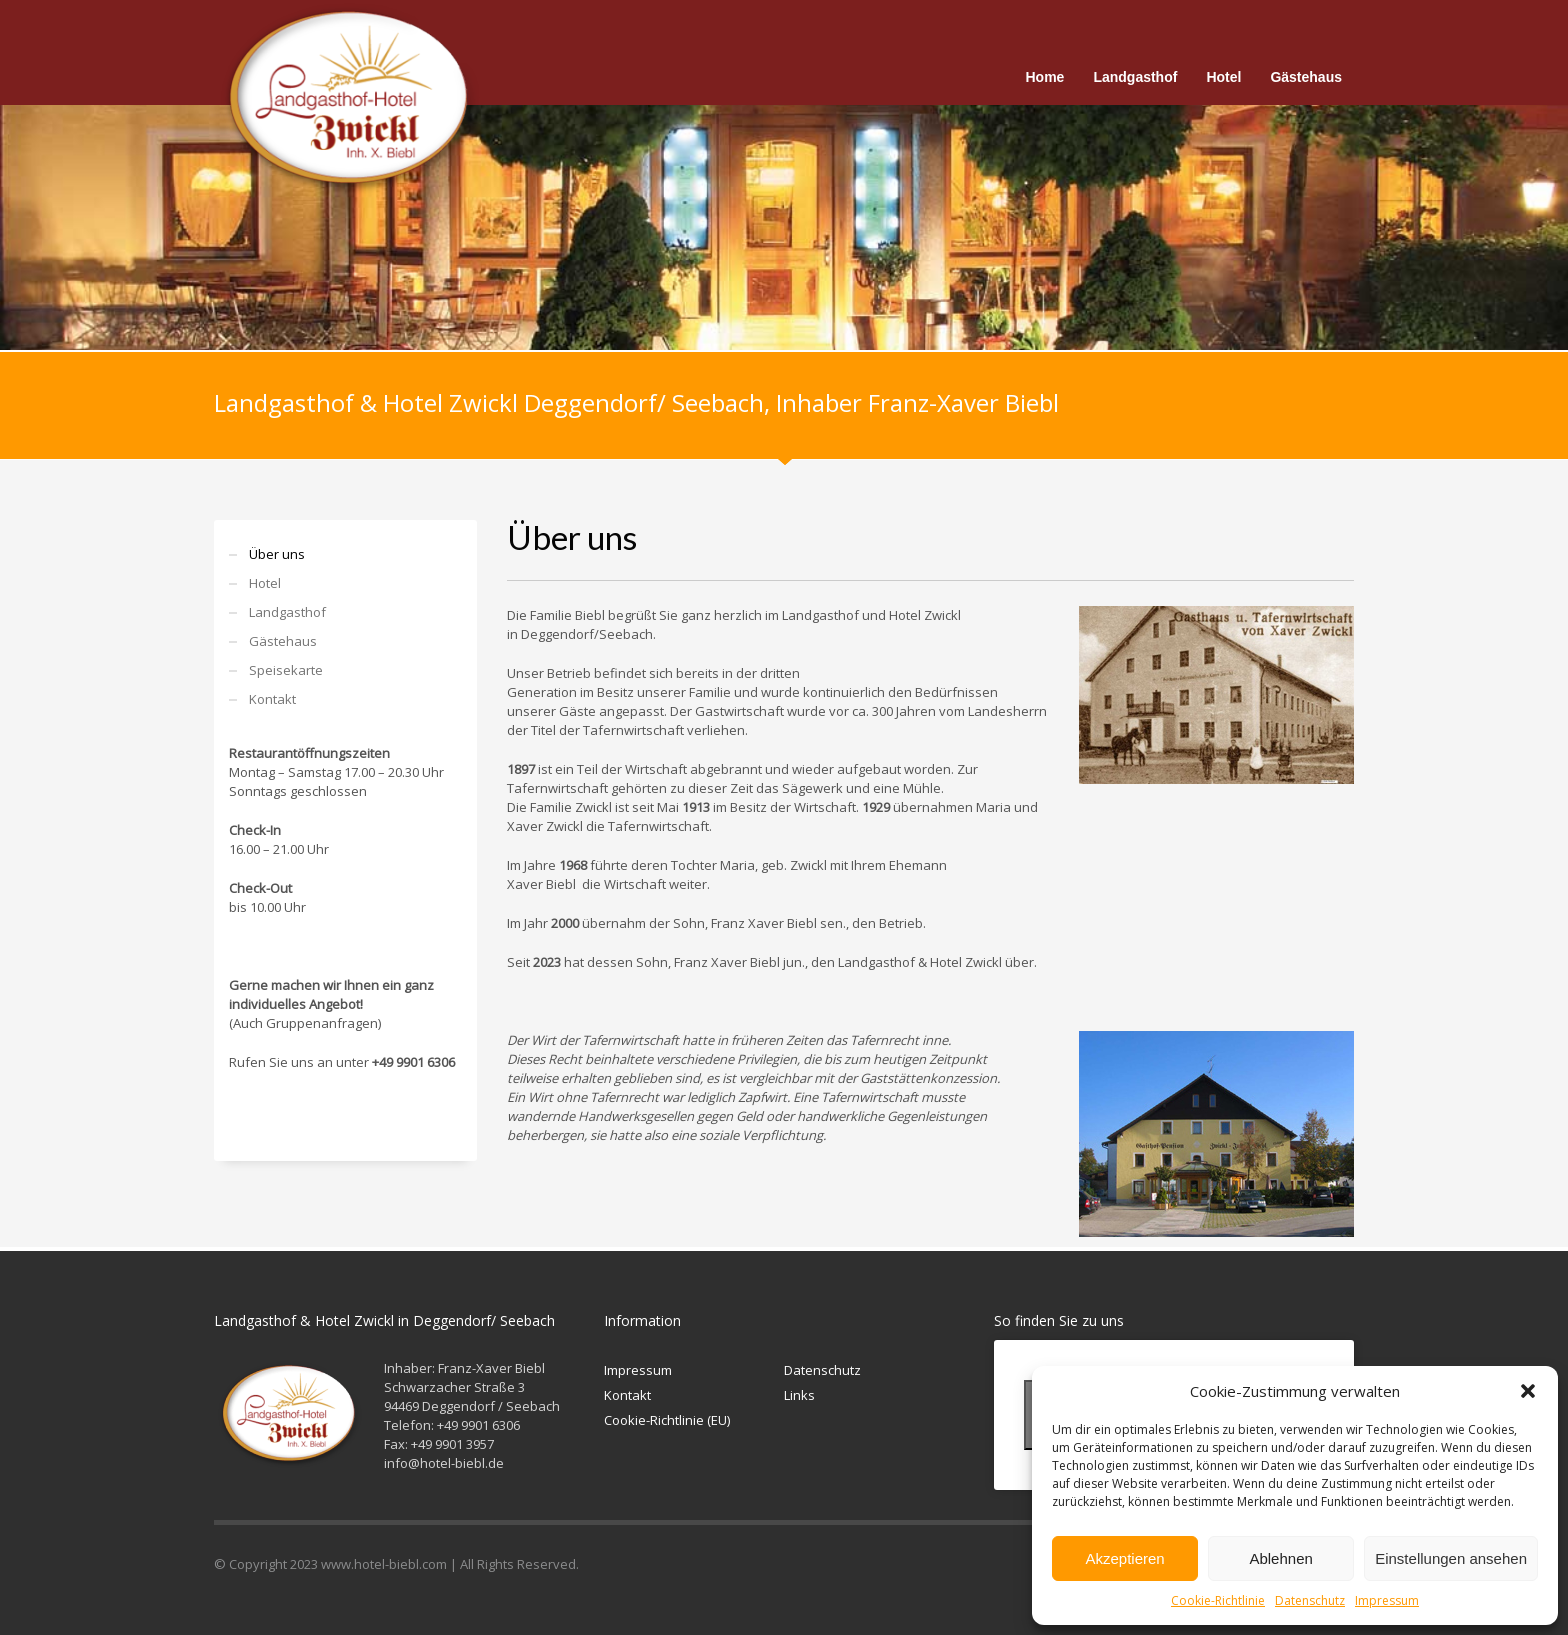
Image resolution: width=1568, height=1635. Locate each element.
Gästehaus (283, 641)
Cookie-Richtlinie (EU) (667, 1420)
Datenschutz (1310, 1600)
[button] (1528, 1391)
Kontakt (272, 699)
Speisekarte (286, 670)
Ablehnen (1280, 1558)
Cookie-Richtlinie (1218, 1600)
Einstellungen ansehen (1451, 1558)
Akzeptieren (1124, 1558)
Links (799, 1395)
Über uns (277, 554)
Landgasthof (287, 612)
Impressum (1387, 1600)
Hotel (265, 583)
